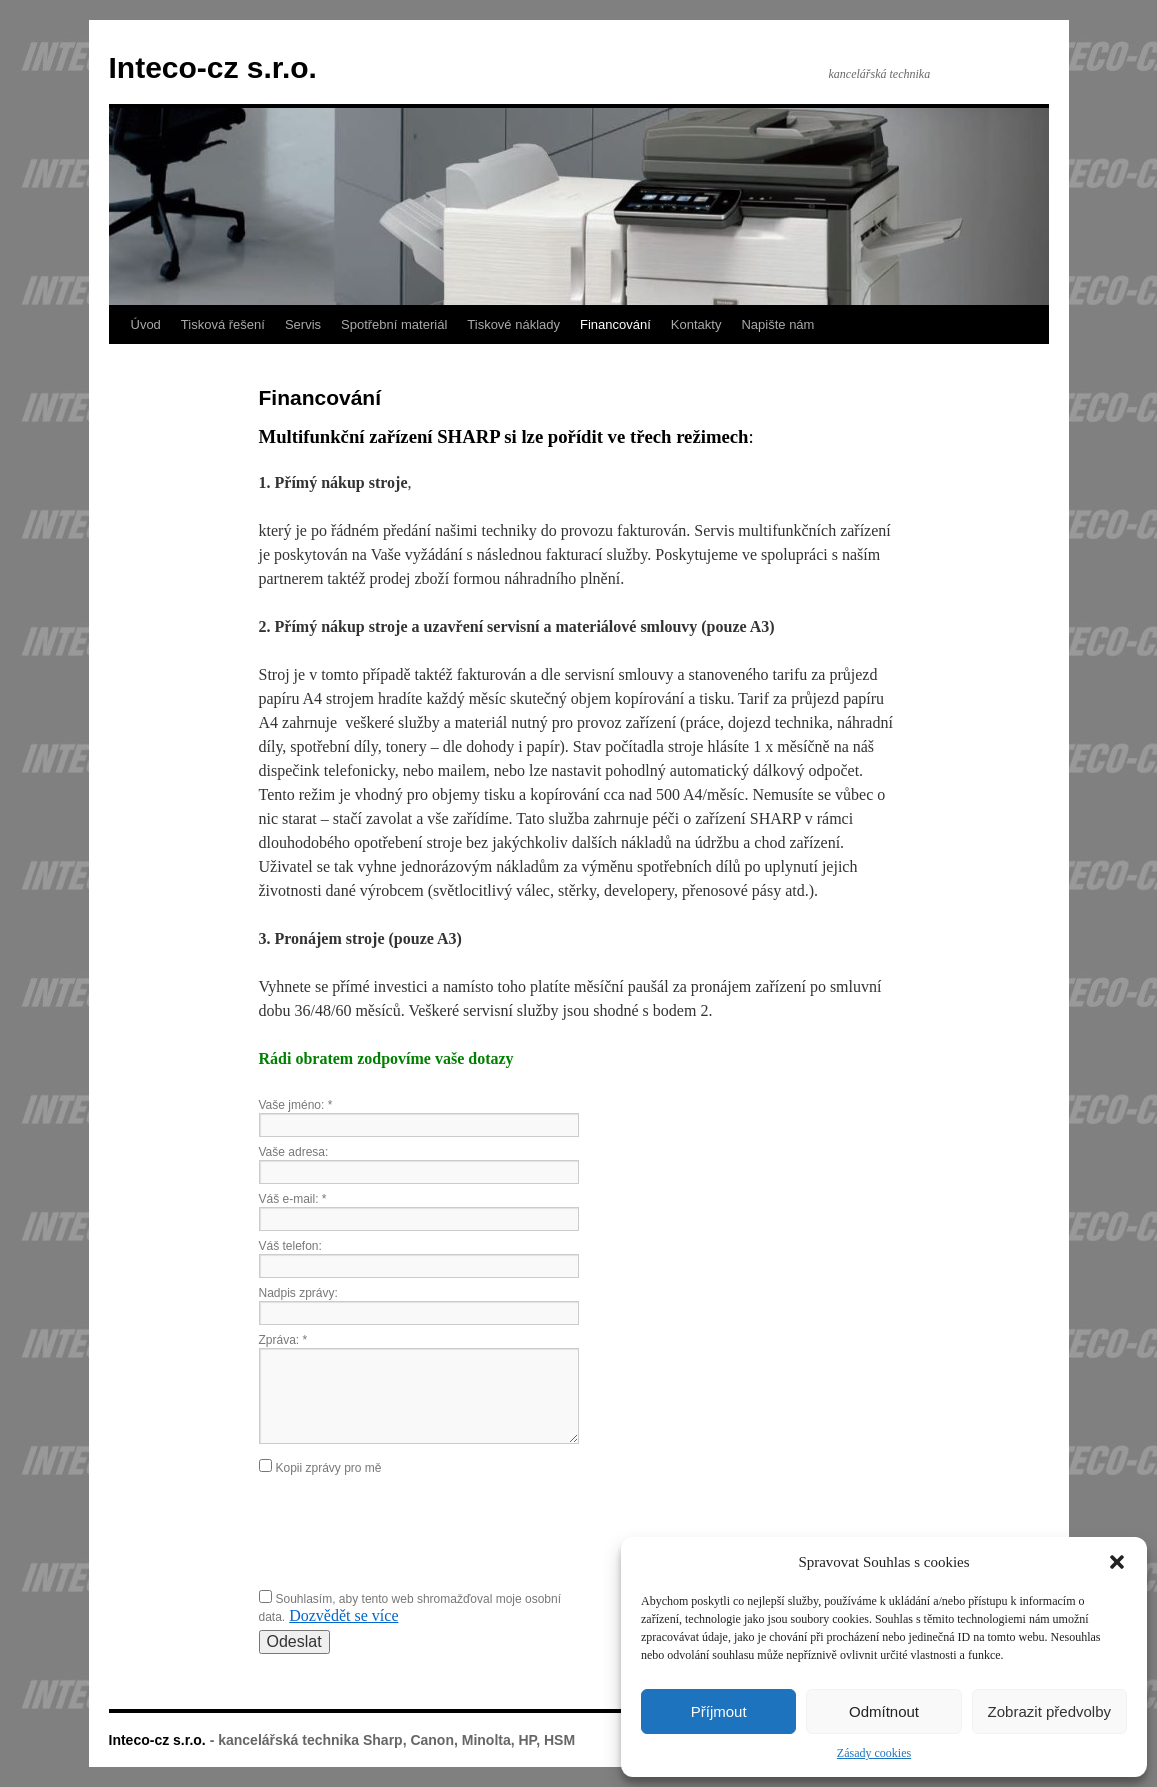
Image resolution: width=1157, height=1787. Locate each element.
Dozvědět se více (343, 1615)
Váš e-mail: (293, 1199)
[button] (1117, 1562)
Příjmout (719, 1711)
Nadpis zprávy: (298, 1293)
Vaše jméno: (296, 1105)
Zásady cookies (874, 1753)
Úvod (146, 324)
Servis (303, 324)
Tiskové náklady (513, 324)
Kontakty (696, 324)
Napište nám (777, 324)
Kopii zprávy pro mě (329, 1468)
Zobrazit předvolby (1049, 1711)
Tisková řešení (223, 324)
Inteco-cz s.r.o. (213, 67)
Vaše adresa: (294, 1152)
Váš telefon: (290, 1246)
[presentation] (411, 1530)
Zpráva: (283, 1340)
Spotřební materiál (394, 324)
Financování (615, 324)
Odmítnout (884, 1711)
